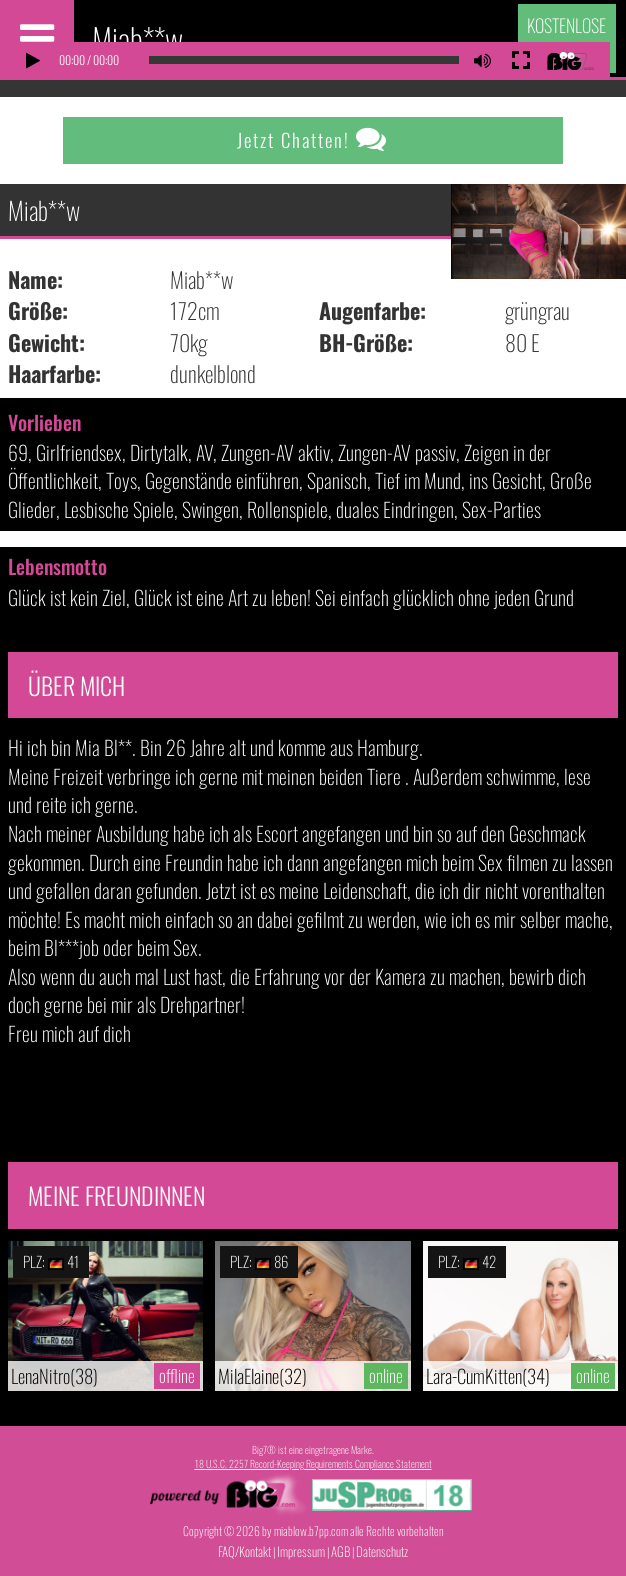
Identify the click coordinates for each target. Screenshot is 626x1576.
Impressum (301, 1551)
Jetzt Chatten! (312, 139)
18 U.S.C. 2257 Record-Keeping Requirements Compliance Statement (313, 1464)
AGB (340, 1551)
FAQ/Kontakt (244, 1551)
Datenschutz (382, 1551)
